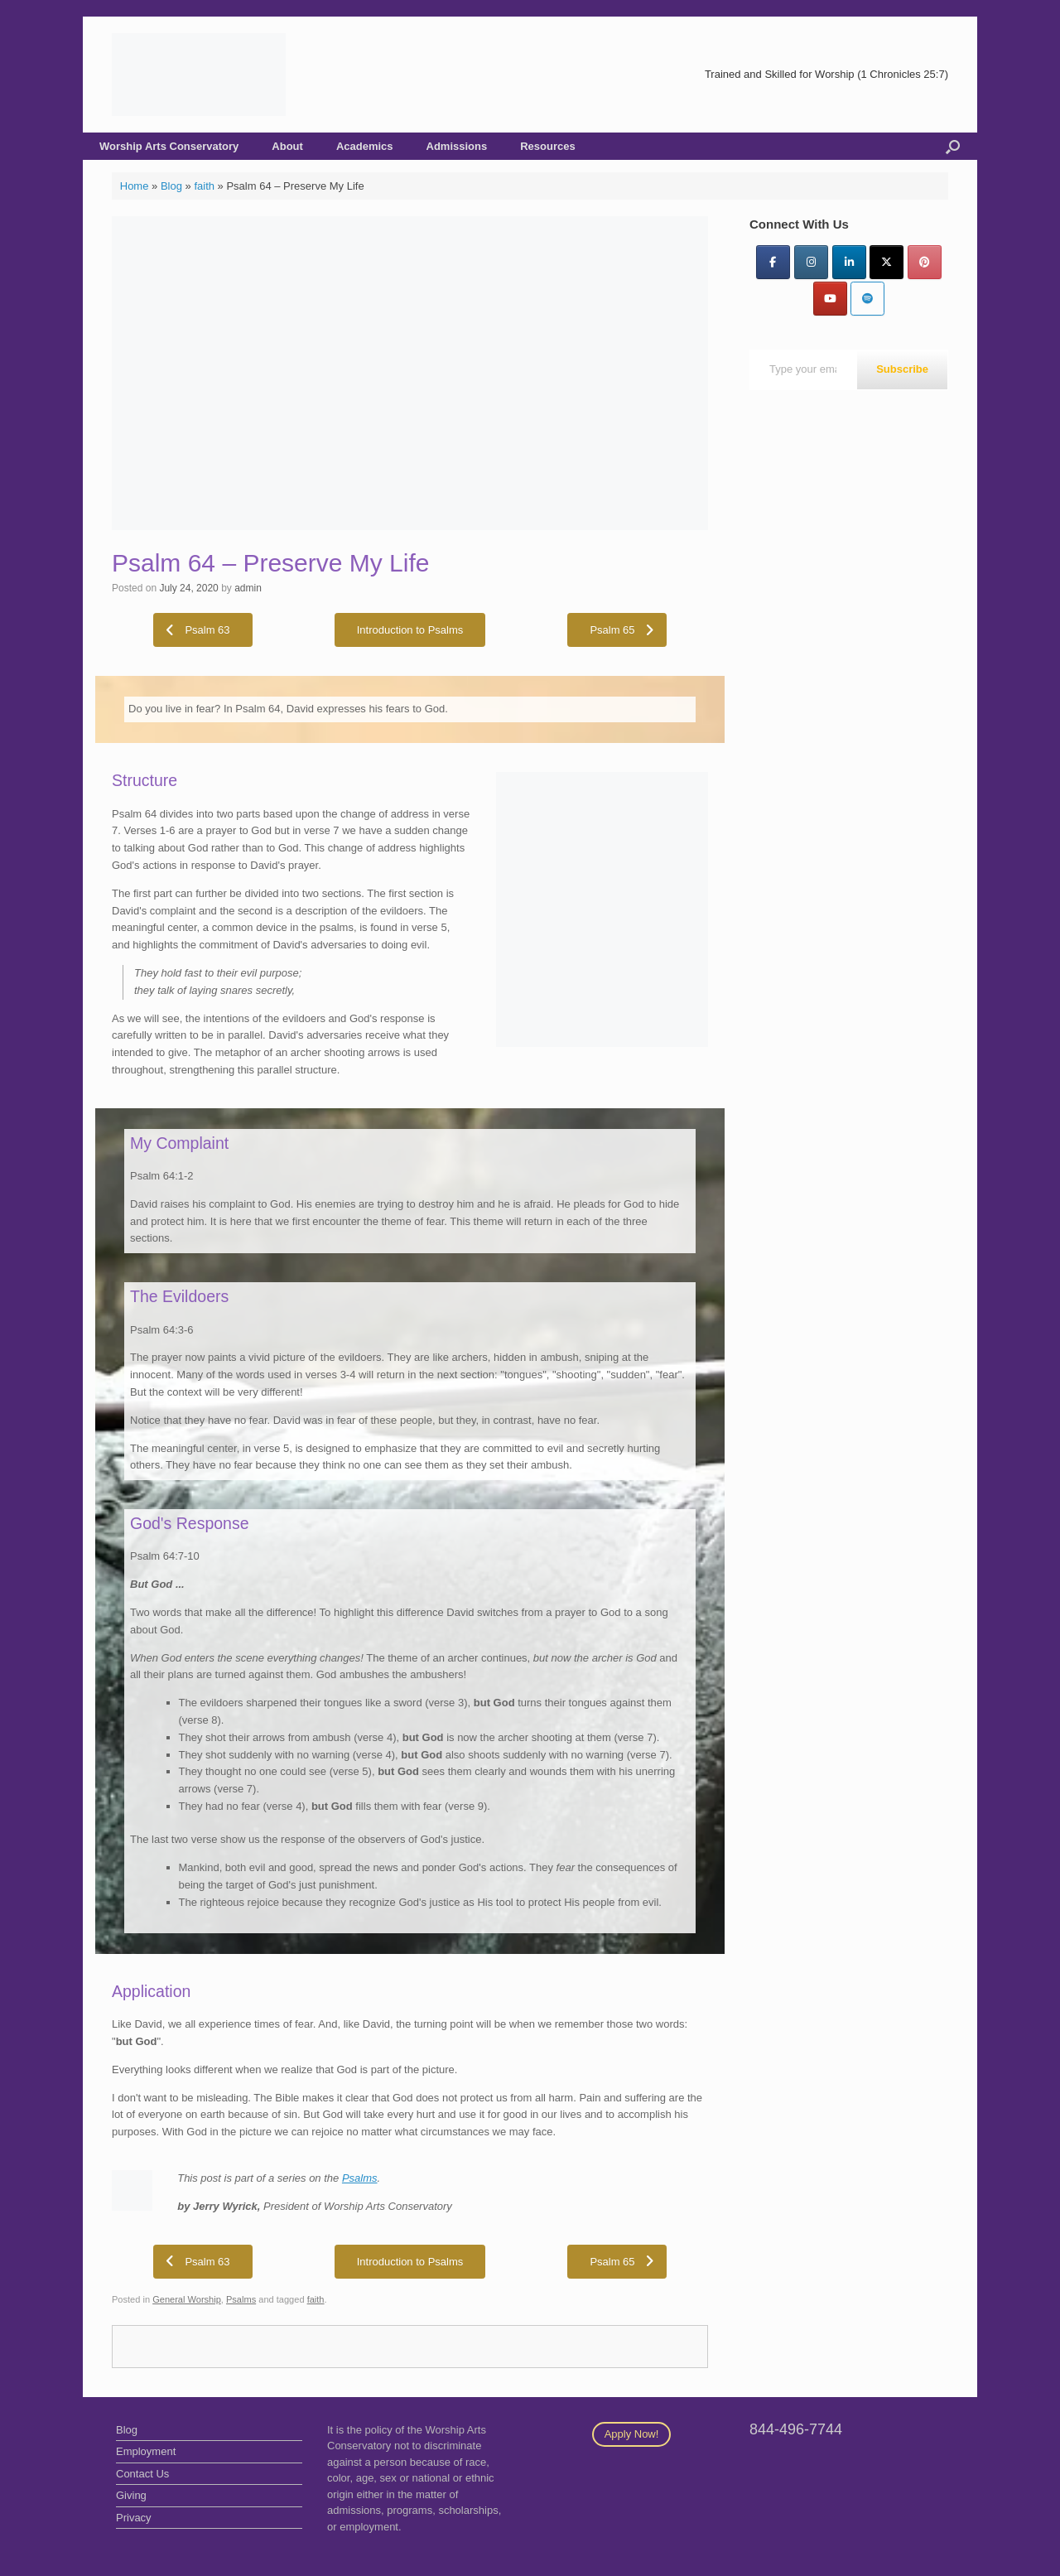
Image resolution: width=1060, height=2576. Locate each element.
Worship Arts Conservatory (168, 146)
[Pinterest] (925, 262)
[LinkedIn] (849, 262)
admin (248, 588)
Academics (364, 146)
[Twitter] (886, 262)
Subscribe (902, 369)
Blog (171, 186)
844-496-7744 (795, 2429)
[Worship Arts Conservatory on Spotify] (867, 299)
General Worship (186, 2299)
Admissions (457, 146)
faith (204, 186)
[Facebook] (773, 262)
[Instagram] (811, 262)
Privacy (134, 2517)
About (287, 146)
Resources (547, 146)
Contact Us (142, 2473)
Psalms (360, 2178)
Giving (131, 2495)
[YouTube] (830, 299)
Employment (146, 2451)
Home (134, 186)
